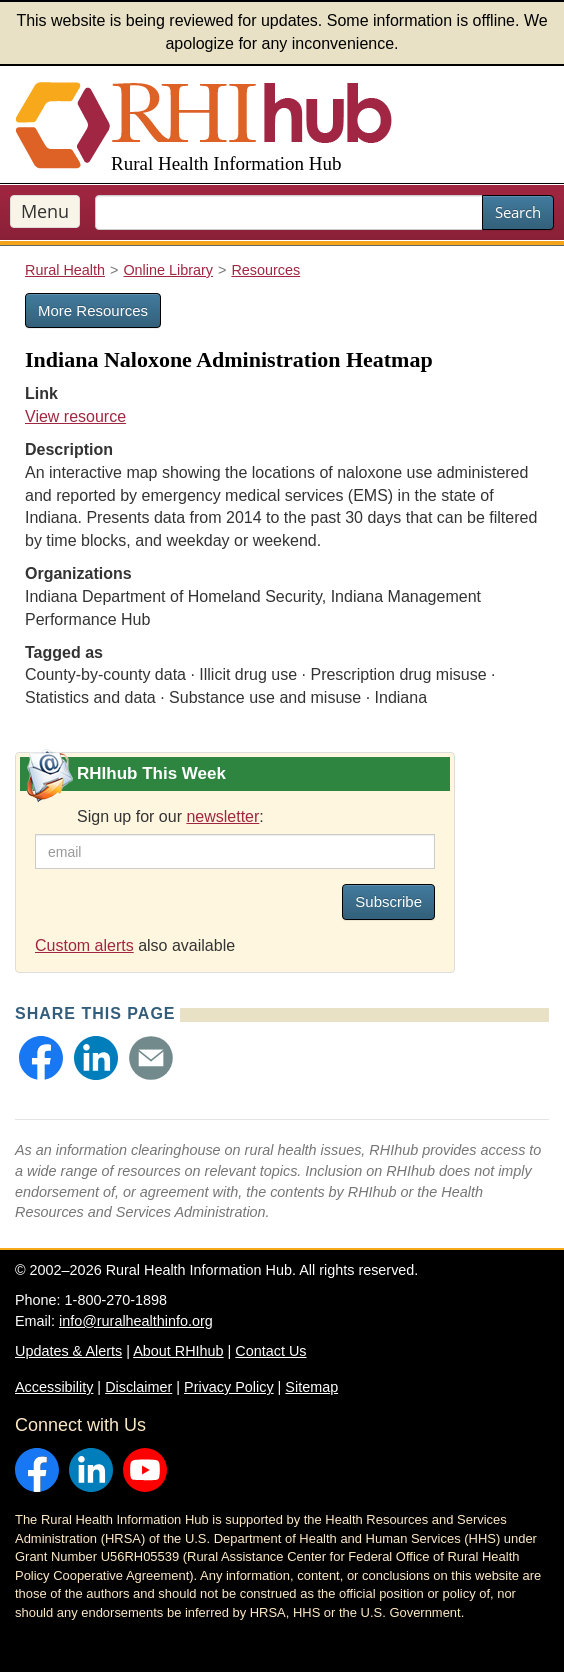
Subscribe (388, 901)
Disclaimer (138, 1387)
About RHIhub (178, 1351)
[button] (41, 1058)
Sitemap (311, 1387)
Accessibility (54, 1387)
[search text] (289, 212)
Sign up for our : (170, 816)
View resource (75, 416)
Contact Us (270, 1351)
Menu (45, 211)
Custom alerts (84, 945)
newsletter (222, 816)
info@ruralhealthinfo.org (136, 1321)
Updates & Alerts (68, 1351)
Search (518, 212)
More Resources (93, 310)
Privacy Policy (229, 1387)
